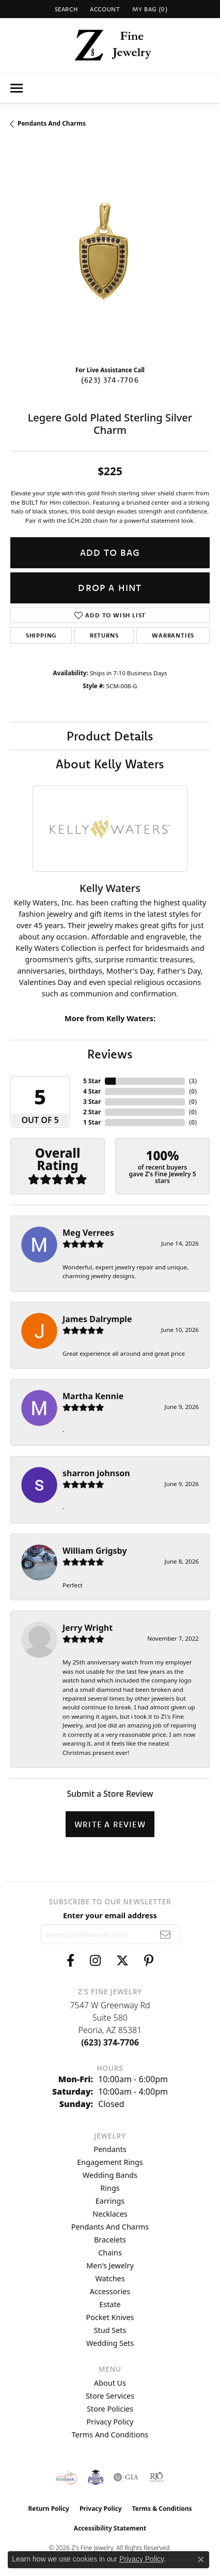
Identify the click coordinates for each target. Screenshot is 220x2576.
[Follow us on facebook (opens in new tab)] (70, 1960)
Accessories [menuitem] (110, 2291)
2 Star (92, 1112)
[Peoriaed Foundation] (95, 2477)
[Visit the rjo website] (156, 2477)
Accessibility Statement (110, 2528)
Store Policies (110, 2409)
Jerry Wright (87, 1627)
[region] (110, 257)
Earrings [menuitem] (110, 2201)
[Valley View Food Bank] (67, 2477)
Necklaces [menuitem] (109, 2214)
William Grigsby (94, 1550)
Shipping (41, 635)
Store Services (110, 2396)
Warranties (173, 635)
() (193, 1081)
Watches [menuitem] (109, 2278)
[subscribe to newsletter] (165, 1934)
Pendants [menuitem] (110, 2149)
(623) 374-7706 (110, 380)
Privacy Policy (110, 2422)
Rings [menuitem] (109, 2188)
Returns (104, 635)
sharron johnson (96, 1473)
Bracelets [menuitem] (110, 2240)
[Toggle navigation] (16, 88)
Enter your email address (110, 1915)
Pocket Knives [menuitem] (110, 2317)
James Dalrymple (97, 1319)
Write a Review (110, 1824)
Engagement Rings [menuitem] (110, 2162)
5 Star (92, 1081)
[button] (65, 9)
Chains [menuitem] (110, 2252)
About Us (110, 2383)
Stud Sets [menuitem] (110, 2330)
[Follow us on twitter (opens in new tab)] (122, 1960)
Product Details (110, 736)
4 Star (92, 1091)
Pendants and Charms (52, 123)
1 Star (92, 1122)
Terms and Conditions (110, 2434)
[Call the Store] (110, 2042)
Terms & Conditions (162, 2508)
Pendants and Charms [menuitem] (110, 2227)
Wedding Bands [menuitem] (110, 2175)
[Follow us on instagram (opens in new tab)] (95, 1960)
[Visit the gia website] (126, 2477)
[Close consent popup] (201, 2559)
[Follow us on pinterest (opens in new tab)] (149, 1960)
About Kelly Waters (110, 763)
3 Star (92, 1101)
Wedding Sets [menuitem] (110, 2343)
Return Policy (48, 2508)
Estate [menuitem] (109, 2304)
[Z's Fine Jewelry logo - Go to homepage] (110, 45)
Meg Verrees (88, 1232)
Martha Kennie (92, 1396)
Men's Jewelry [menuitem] (110, 2265)
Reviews (110, 1054)
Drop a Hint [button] (110, 588)
